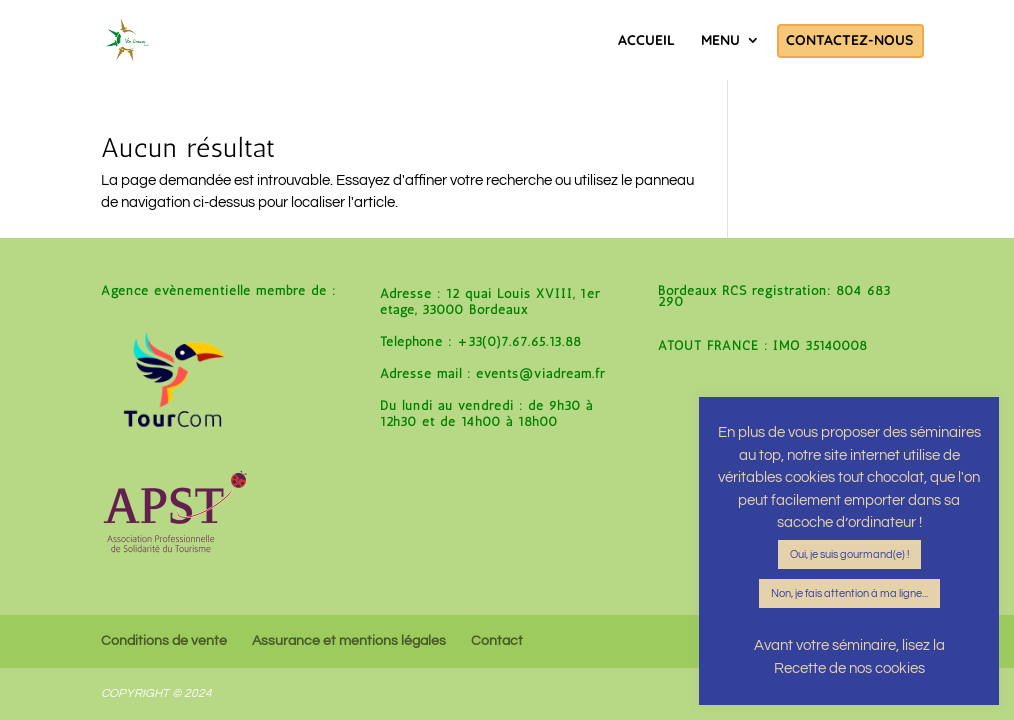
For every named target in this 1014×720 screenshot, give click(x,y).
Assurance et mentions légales (349, 641)
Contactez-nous (849, 41)
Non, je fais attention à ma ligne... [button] (849, 593)
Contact (497, 641)
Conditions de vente (164, 641)
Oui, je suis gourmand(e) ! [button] (849, 554)
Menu (720, 41)
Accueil (646, 41)
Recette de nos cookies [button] (849, 668)
